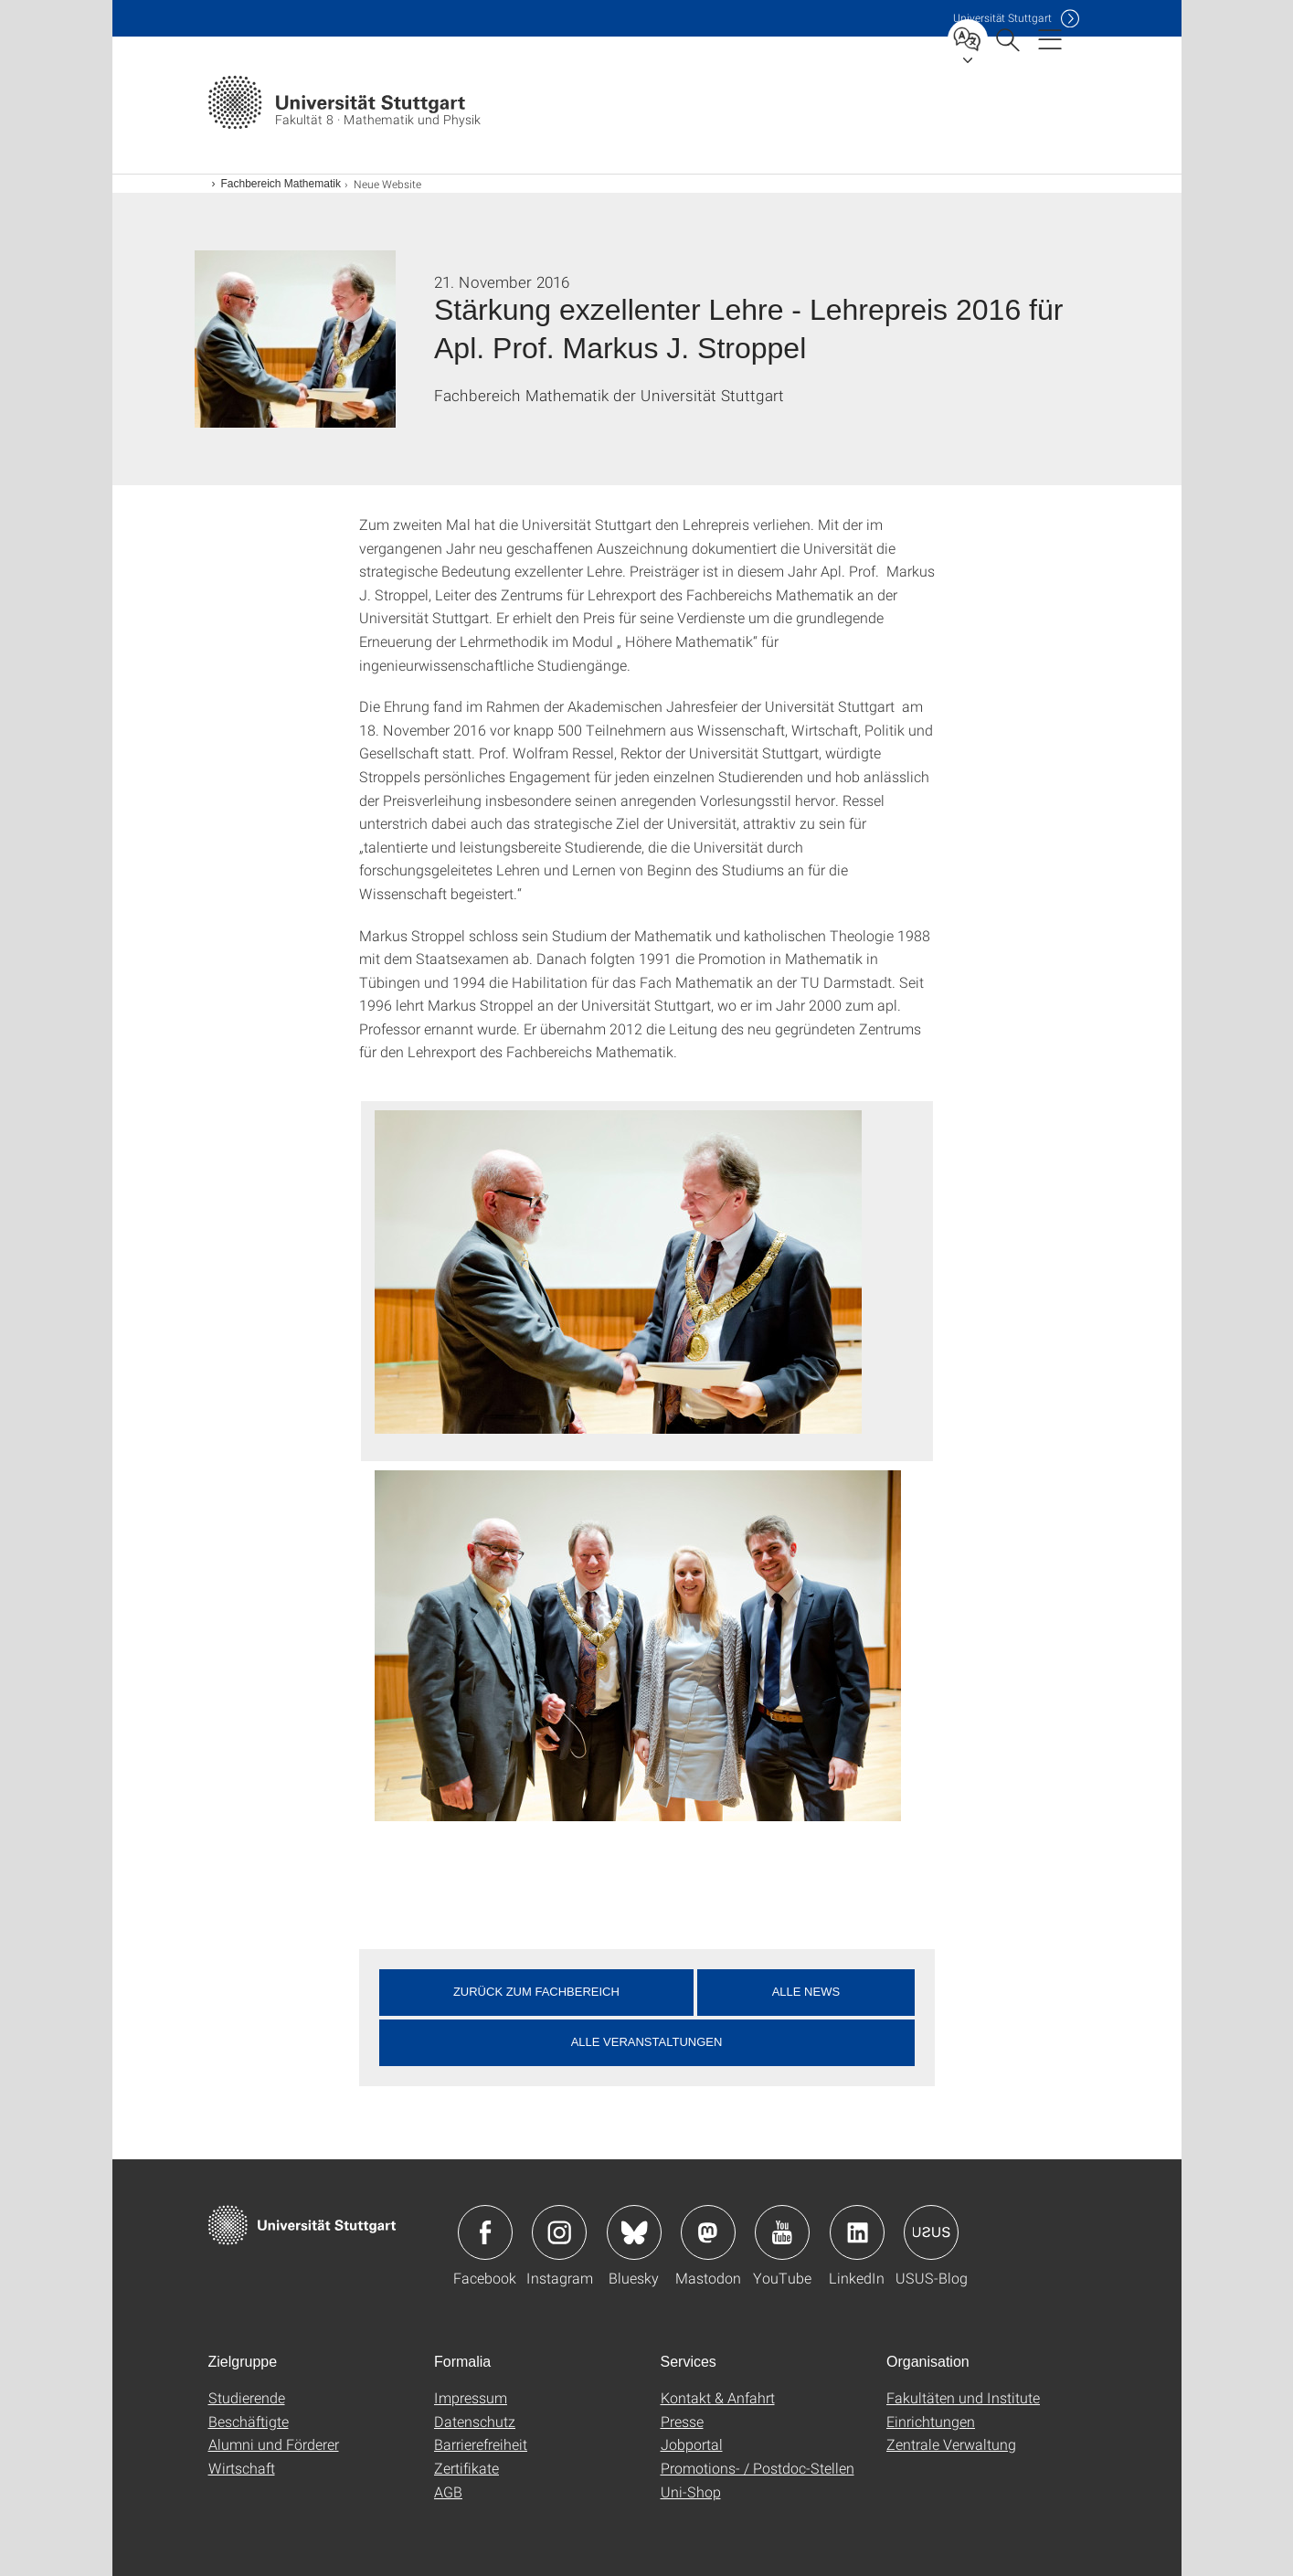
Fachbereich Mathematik (281, 183)
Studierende (246, 2397)
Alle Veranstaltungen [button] (647, 2042)
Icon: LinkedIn (857, 2232)
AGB (448, 2491)
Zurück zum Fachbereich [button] (536, 1991)
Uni (1002, 18)
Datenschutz (474, 2421)
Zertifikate (466, 2467)
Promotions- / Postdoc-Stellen (757, 2467)
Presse (682, 2421)
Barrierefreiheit (480, 2444)
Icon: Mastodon (708, 2232)
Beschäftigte (248, 2421)
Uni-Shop (691, 2491)
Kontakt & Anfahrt (718, 2397)
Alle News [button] (806, 1991)
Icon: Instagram (559, 2232)
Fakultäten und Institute (963, 2397)
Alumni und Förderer (273, 2444)
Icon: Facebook (485, 2232)
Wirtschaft (241, 2467)
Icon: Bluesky (634, 2232)
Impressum (470, 2397)
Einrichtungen (930, 2421)
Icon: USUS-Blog (931, 2232)
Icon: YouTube (782, 2232)
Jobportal (692, 2444)
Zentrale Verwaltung (951, 2444)
